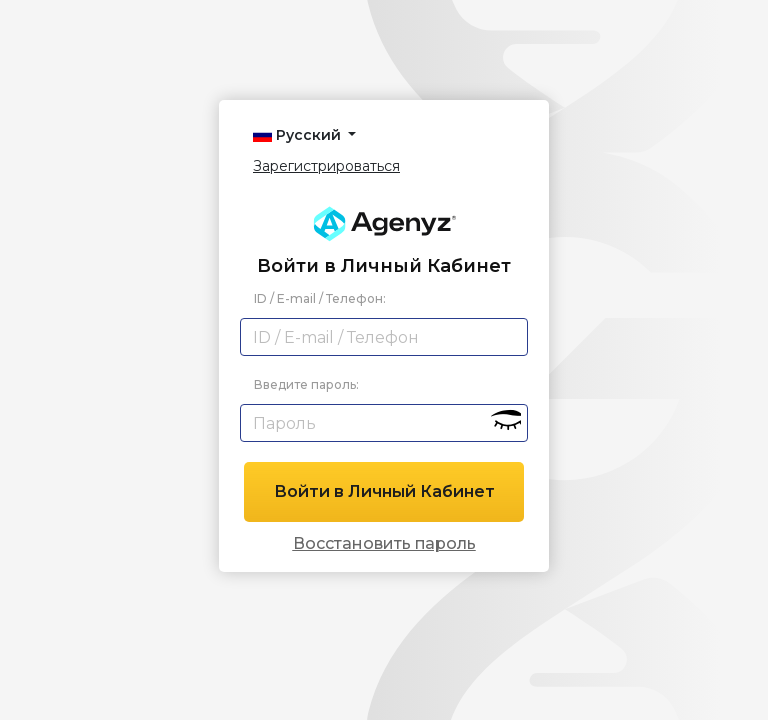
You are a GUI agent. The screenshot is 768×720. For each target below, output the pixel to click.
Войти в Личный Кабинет (384, 491)
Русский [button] (299, 135)
